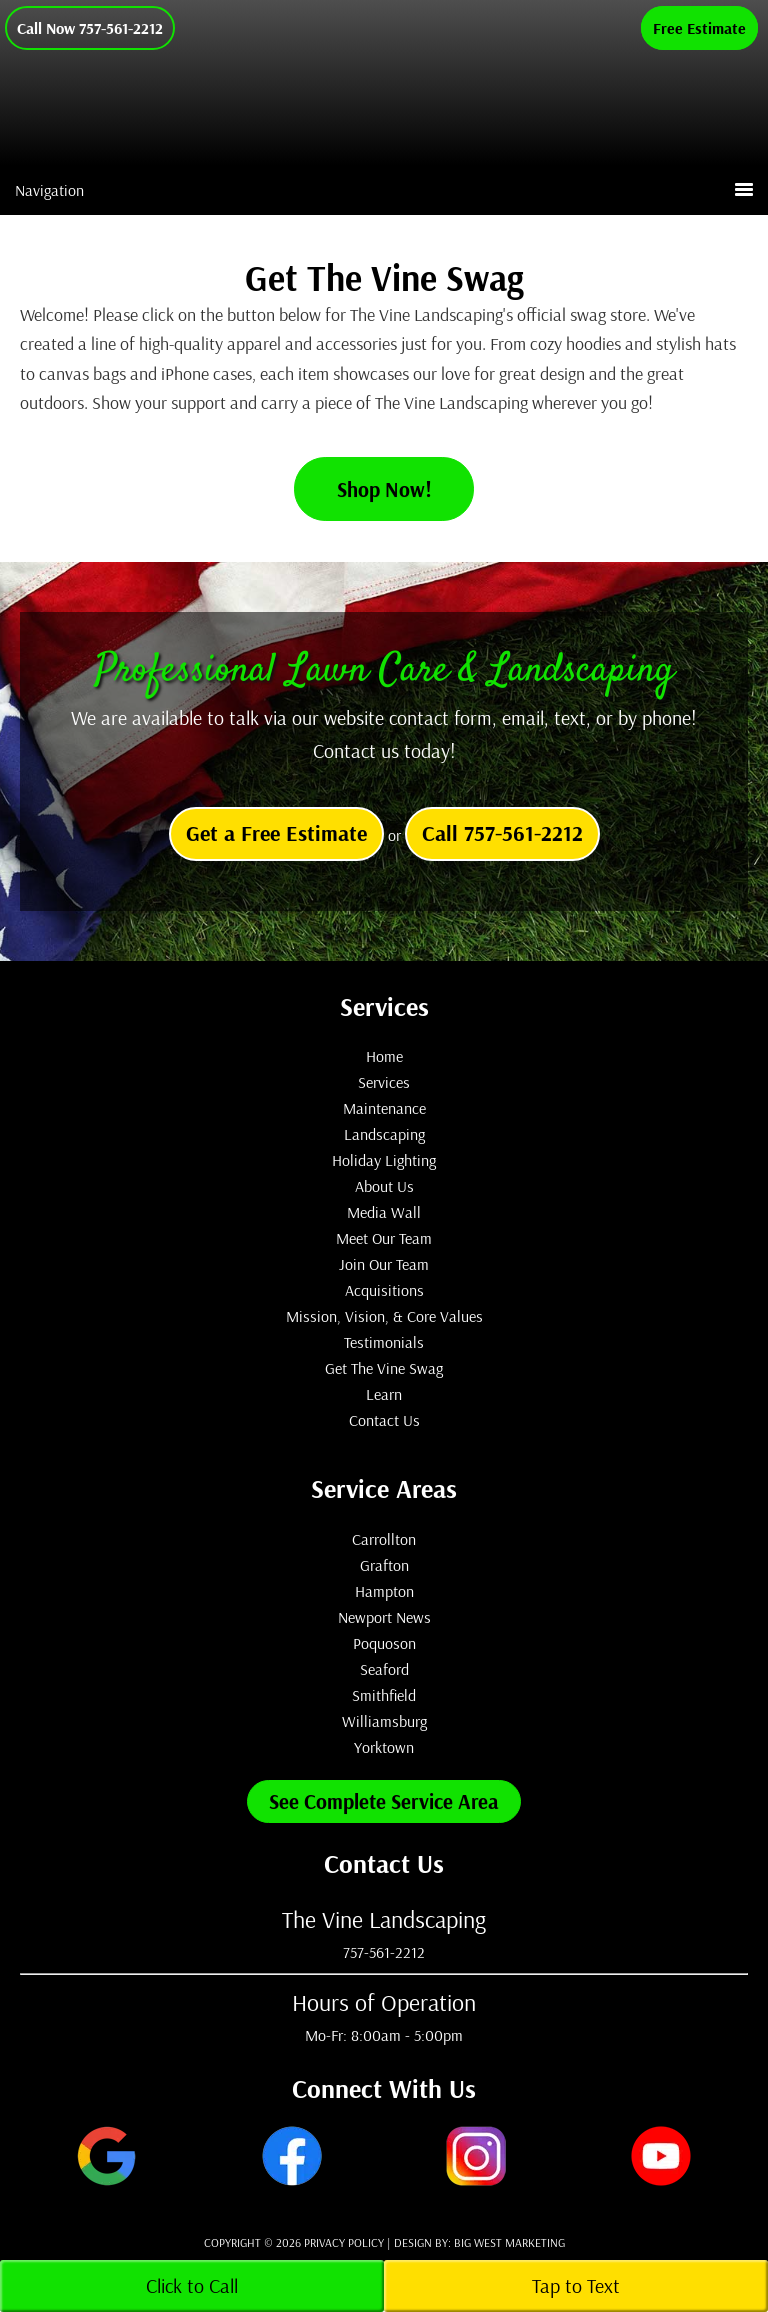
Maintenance (384, 1108)
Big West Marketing (509, 2242)
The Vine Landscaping (439, 123)
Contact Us (384, 1420)
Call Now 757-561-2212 (90, 28)
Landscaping (384, 1134)
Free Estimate (699, 28)
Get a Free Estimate (276, 833)
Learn (384, 1394)
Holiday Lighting (384, 1160)
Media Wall (384, 1212)
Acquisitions (384, 1290)
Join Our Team (384, 1264)
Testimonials (384, 1342)
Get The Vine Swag (384, 1368)
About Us (384, 1186)
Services (384, 1082)
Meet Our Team (384, 1238)
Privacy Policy (344, 2242)
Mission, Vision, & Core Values (384, 1316)
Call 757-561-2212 (502, 833)
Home (384, 1056)
